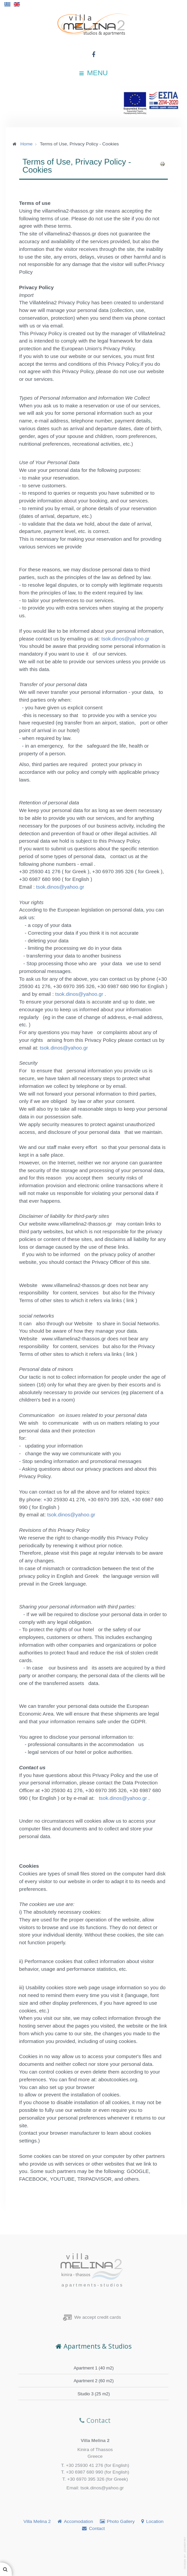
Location (154, 2521)
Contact (97, 2528)
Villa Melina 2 (37, 2521)
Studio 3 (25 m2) (94, 2394)
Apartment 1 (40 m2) (94, 2368)
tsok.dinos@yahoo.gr (126, 638)
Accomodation (78, 2521)
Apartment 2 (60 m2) (94, 2381)
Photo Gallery (121, 2521)
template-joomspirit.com (185, 2553)
